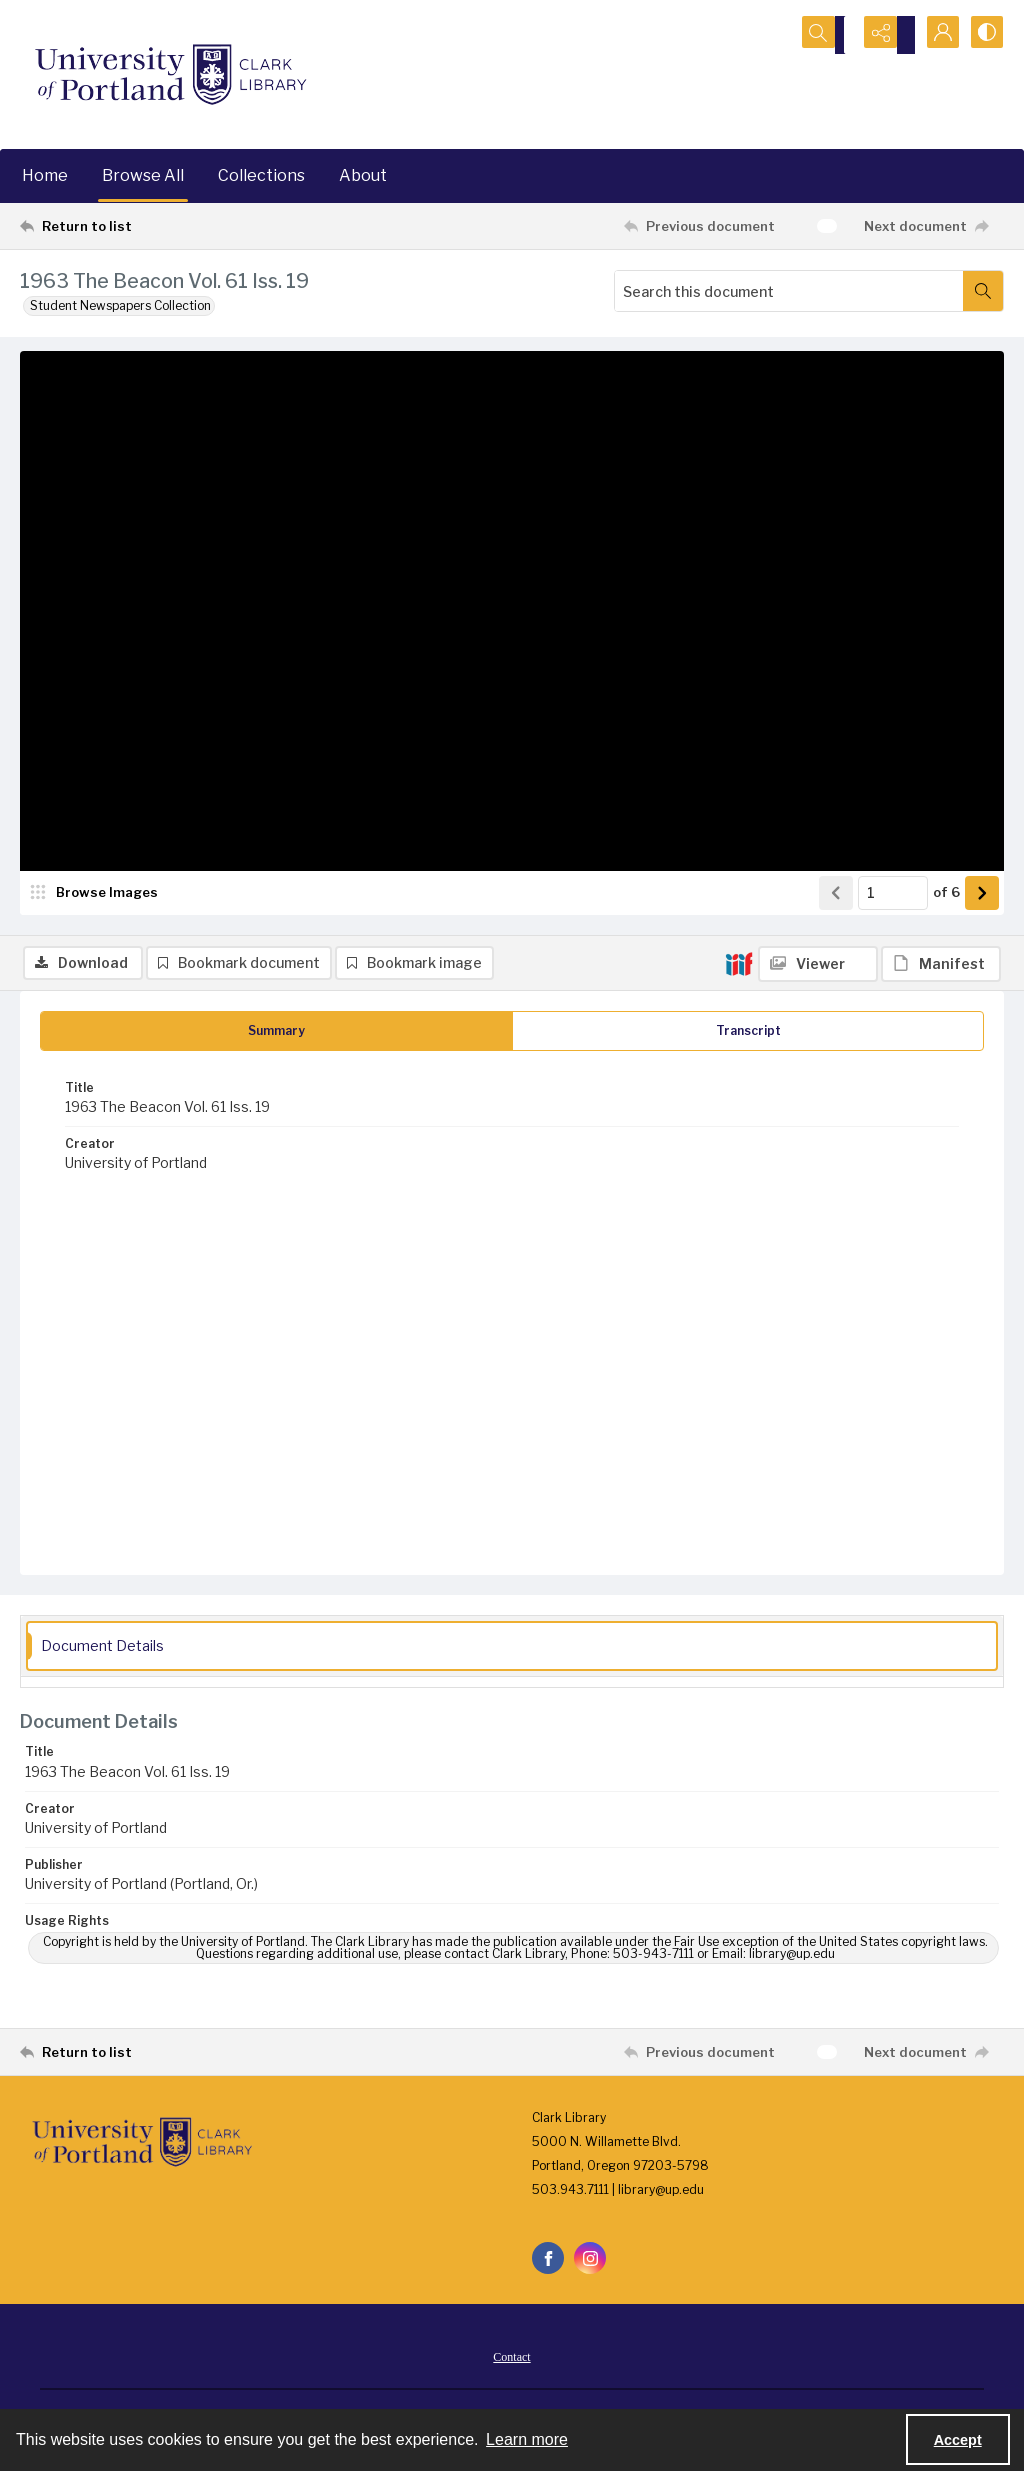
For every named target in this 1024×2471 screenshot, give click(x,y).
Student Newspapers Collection (120, 305)
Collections (261, 175)
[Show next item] (982, 955)
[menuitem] (511, 2363)
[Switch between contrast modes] (984, 35)
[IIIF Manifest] (941, 366)
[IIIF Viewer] (818, 366)
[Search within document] (983, 291)
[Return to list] (153, 226)
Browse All (143, 175)
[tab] (276, 1037)
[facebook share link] (548, 2265)
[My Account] (934, 35)
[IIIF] (739, 365)
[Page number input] (893, 955)
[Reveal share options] (884, 35)
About (363, 175)
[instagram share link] (590, 2265)
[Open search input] (834, 35)
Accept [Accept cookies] (958, 2440)
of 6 (946, 954)
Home (45, 175)
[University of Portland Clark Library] (170, 74)
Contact (511, 2364)
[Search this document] (789, 291)
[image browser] (95, 955)
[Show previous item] (836, 955)
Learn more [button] (527, 2439)
